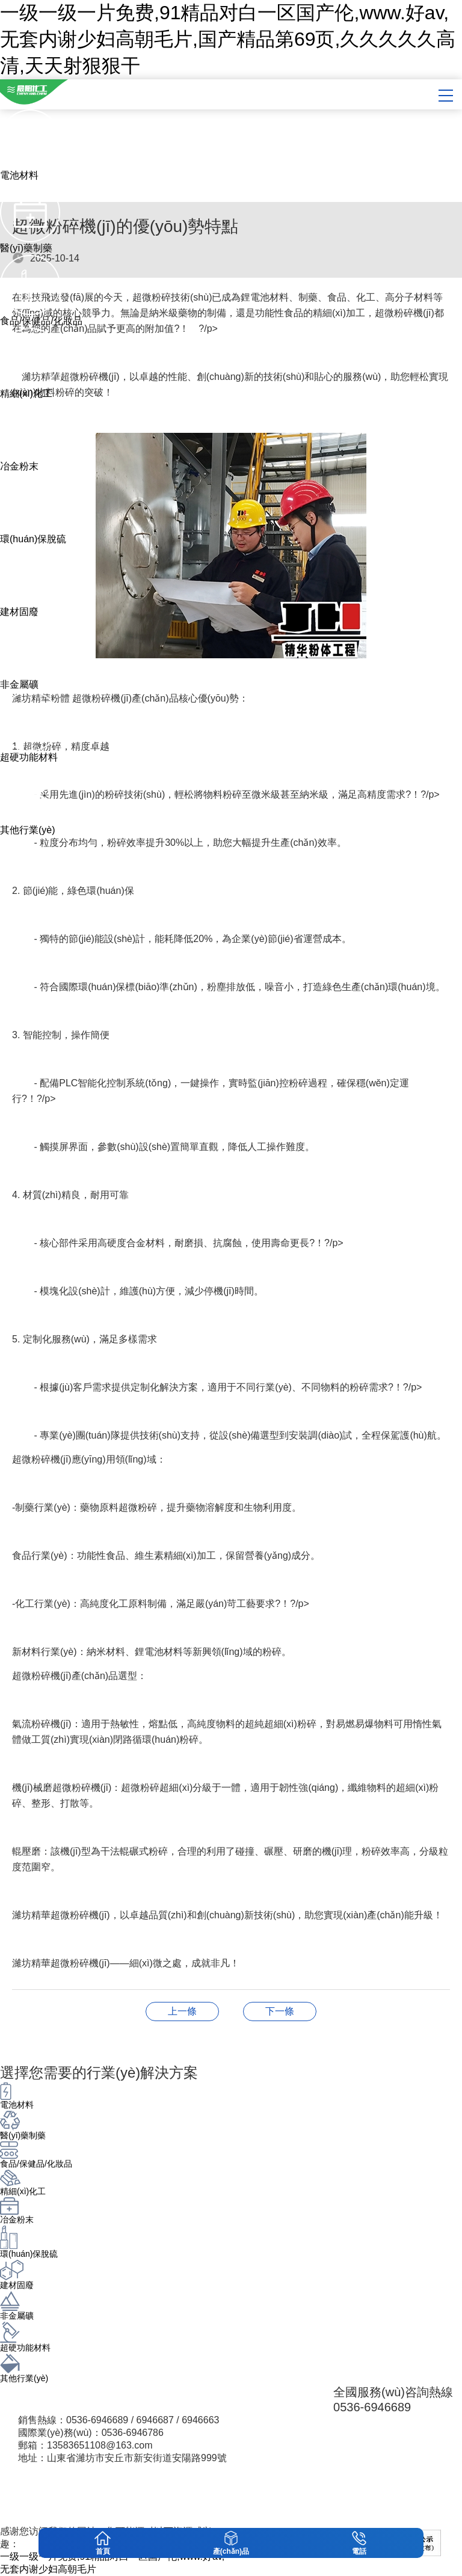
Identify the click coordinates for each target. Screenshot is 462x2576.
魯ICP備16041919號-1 (261, 2507)
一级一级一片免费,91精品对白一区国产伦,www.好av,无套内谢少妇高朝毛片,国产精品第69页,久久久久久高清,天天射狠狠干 (227, 39)
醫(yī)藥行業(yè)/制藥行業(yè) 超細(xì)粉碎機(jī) (182, 2011)
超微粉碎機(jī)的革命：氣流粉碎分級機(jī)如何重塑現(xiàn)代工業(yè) (279, 2011)
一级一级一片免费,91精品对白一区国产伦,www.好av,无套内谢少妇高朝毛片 (112, 2562)
